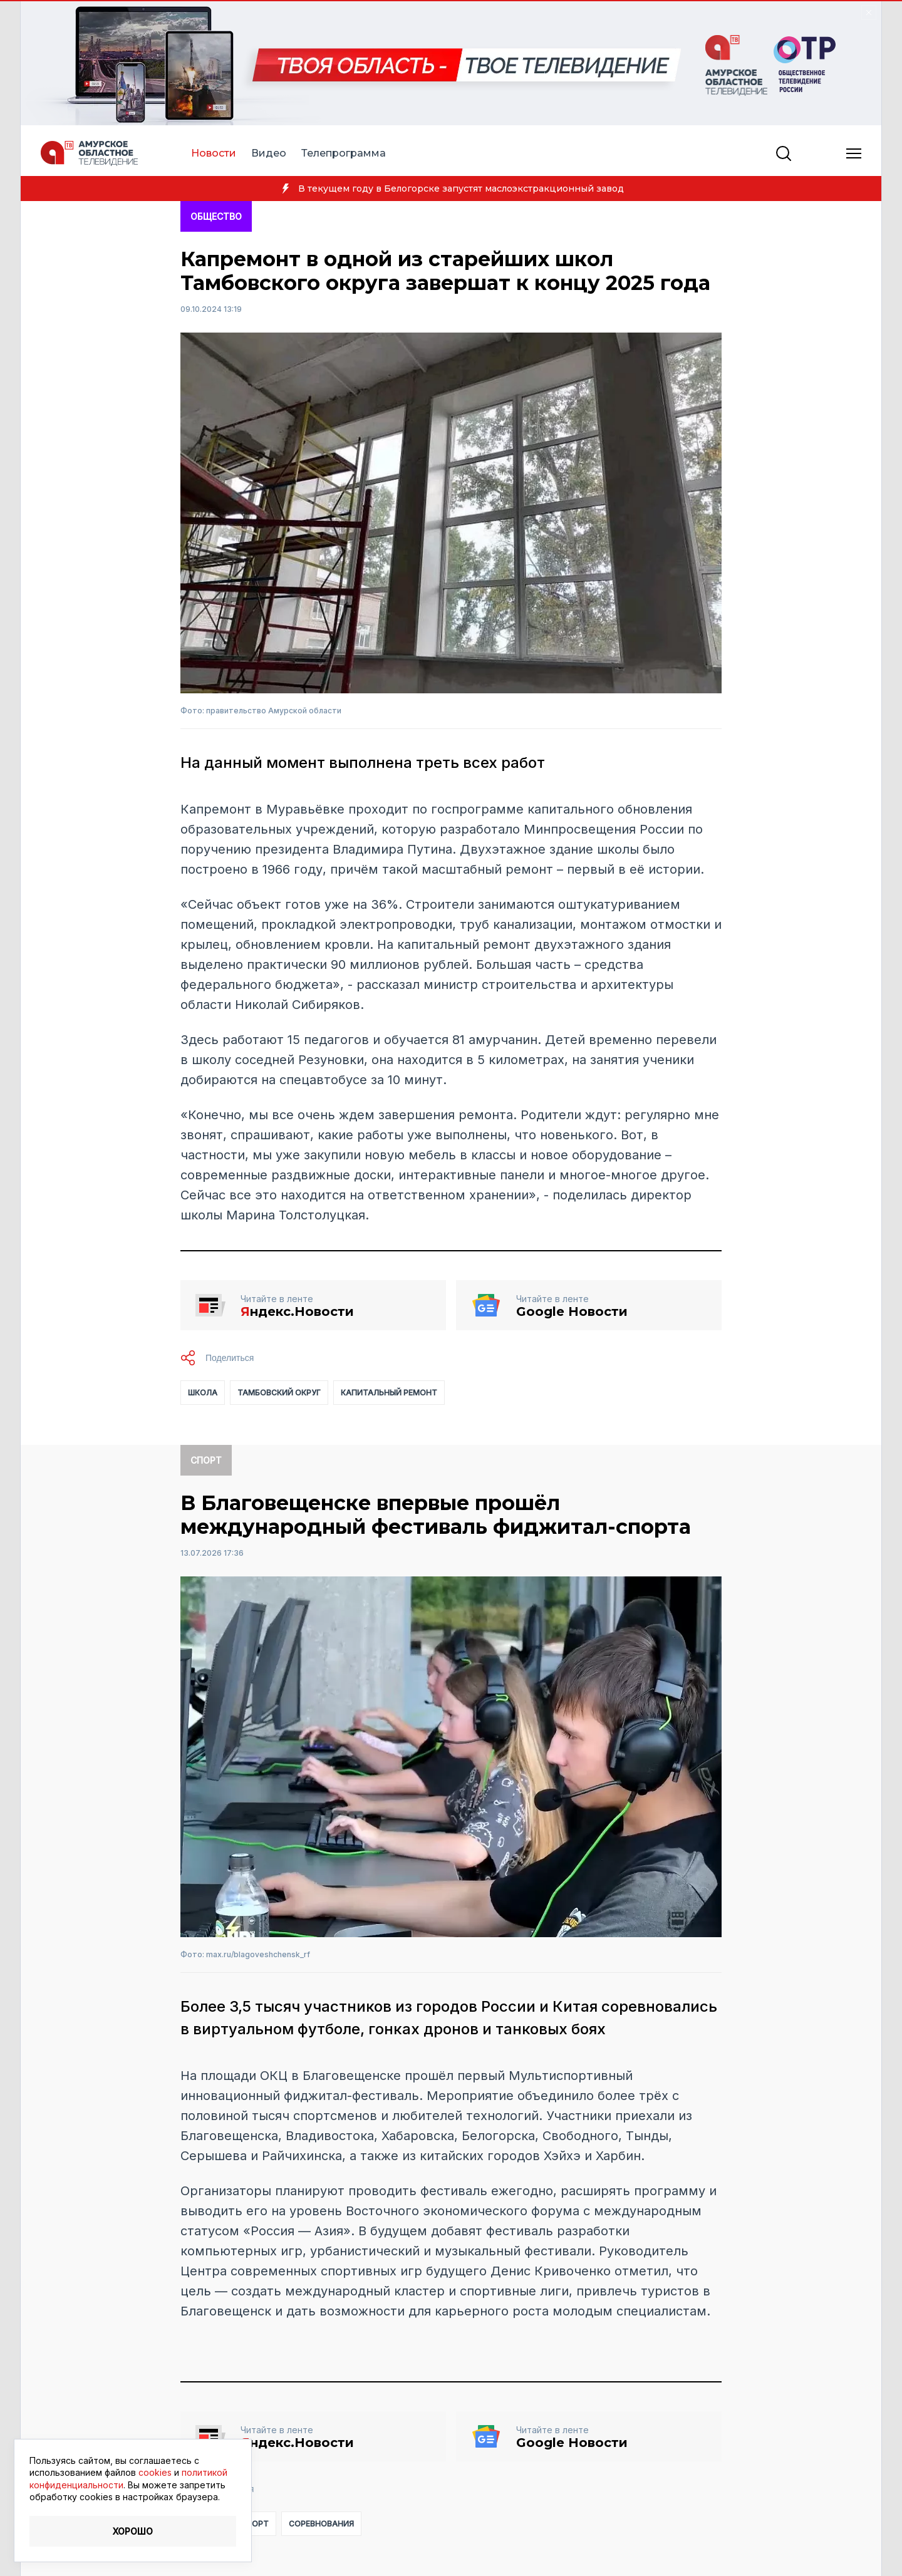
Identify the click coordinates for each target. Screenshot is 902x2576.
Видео (268, 153)
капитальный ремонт (389, 1392)
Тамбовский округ (279, 1392)
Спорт (206, 1460)
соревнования (321, 2523)
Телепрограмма (343, 153)
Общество (216, 216)
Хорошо (133, 2531)
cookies (155, 2472)
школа (202, 1392)
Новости (213, 153)
